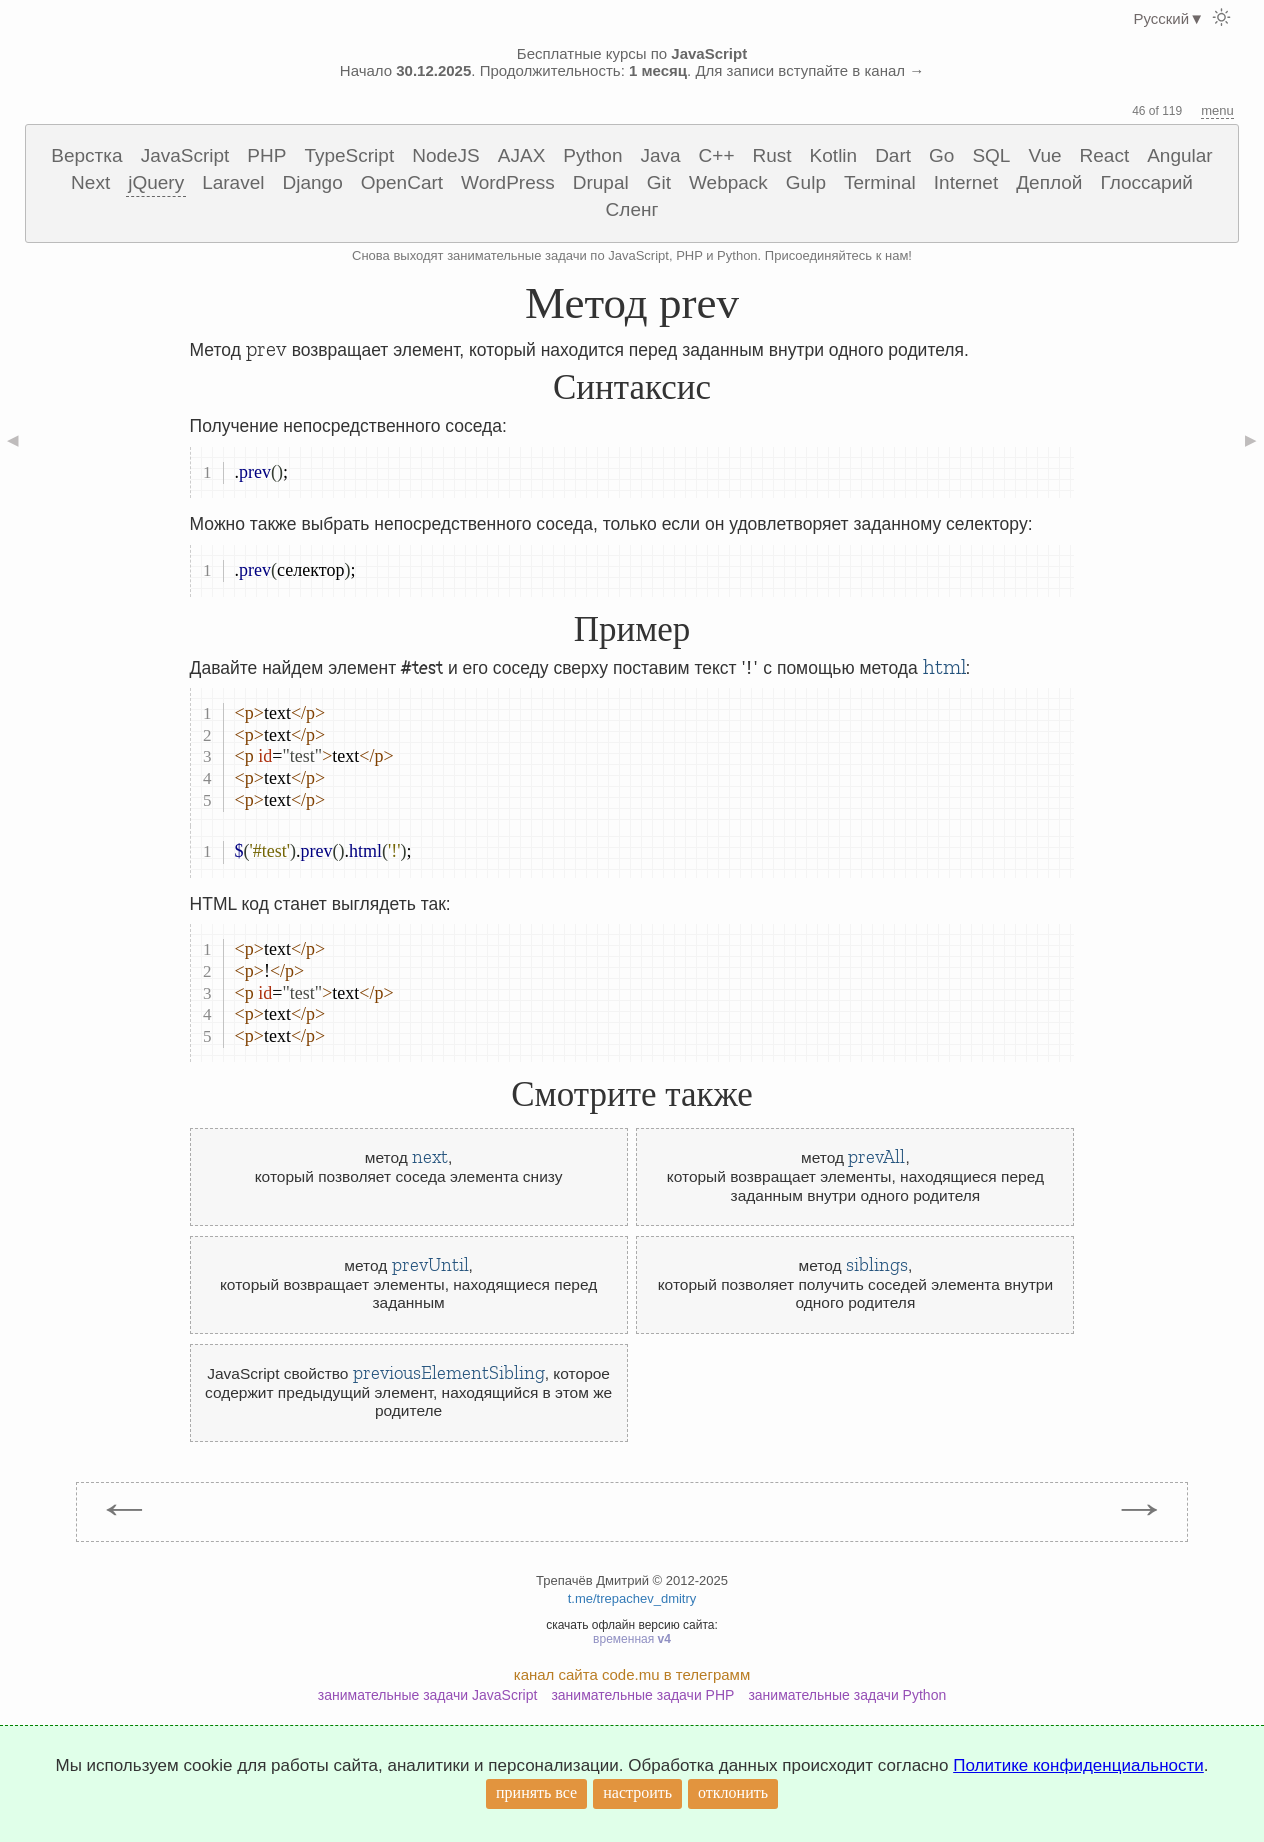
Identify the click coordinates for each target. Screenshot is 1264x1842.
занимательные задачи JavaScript (428, 1695)
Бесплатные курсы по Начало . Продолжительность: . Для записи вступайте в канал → (632, 62)
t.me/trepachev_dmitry (632, 1598)
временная (632, 1639)
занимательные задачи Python (847, 1695)
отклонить (733, 1792)
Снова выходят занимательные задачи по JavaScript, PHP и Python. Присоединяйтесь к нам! (632, 255)
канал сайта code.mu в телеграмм (632, 1674)
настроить (637, 1792)
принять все (536, 1792)
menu (1217, 110)
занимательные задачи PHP (642, 1695)
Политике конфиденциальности (1078, 1765)
